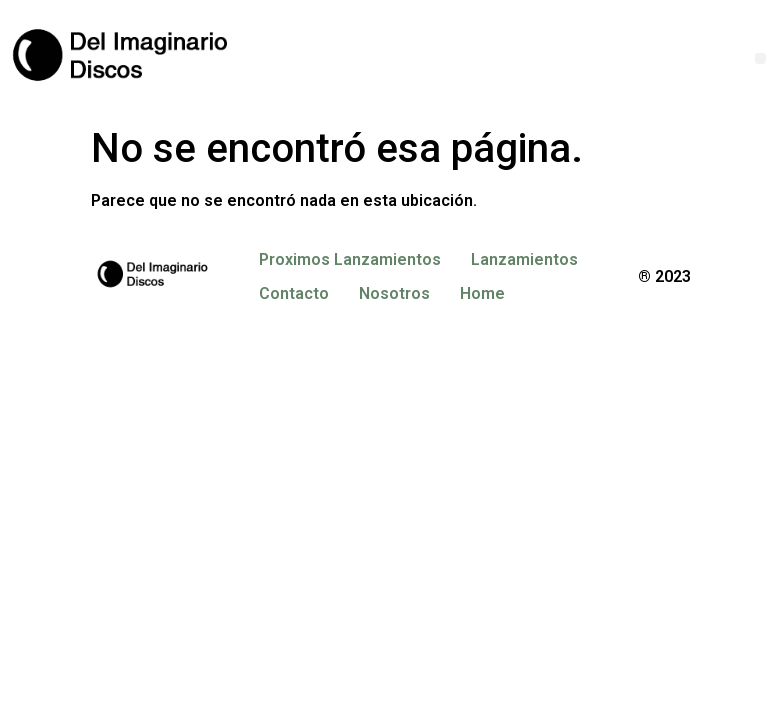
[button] (760, 58)
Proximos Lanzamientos (350, 259)
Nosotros (394, 293)
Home (482, 293)
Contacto (294, 293)
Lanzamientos (524, 259)
